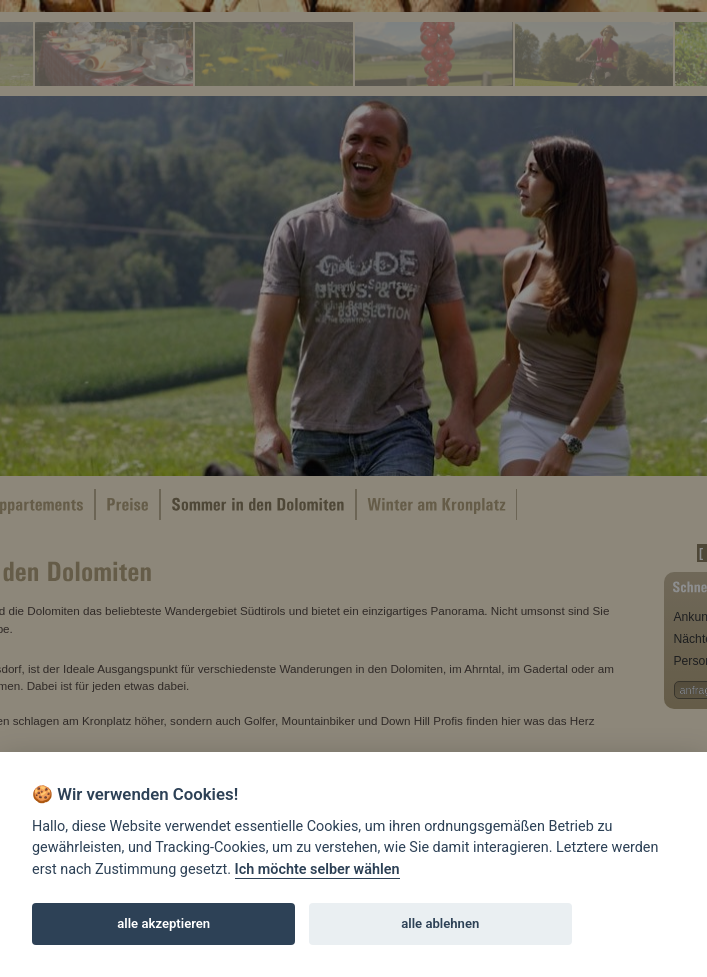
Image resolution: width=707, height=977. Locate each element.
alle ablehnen (440, 923)
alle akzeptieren (163, 923)
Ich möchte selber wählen (317, 869)
